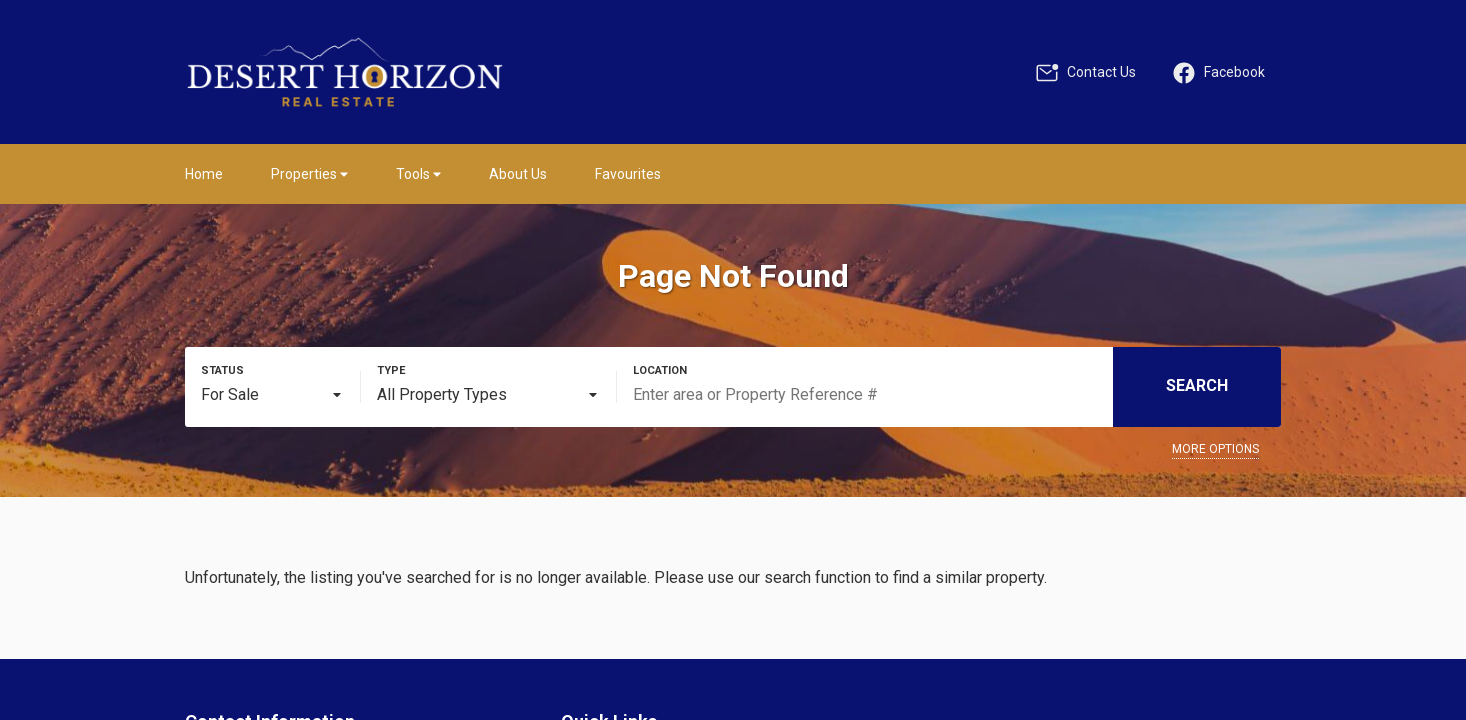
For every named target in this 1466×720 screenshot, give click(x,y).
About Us (518, 174)
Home (204, 174)
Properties (309, 174)
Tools (418, 174)
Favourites (628, 174)
